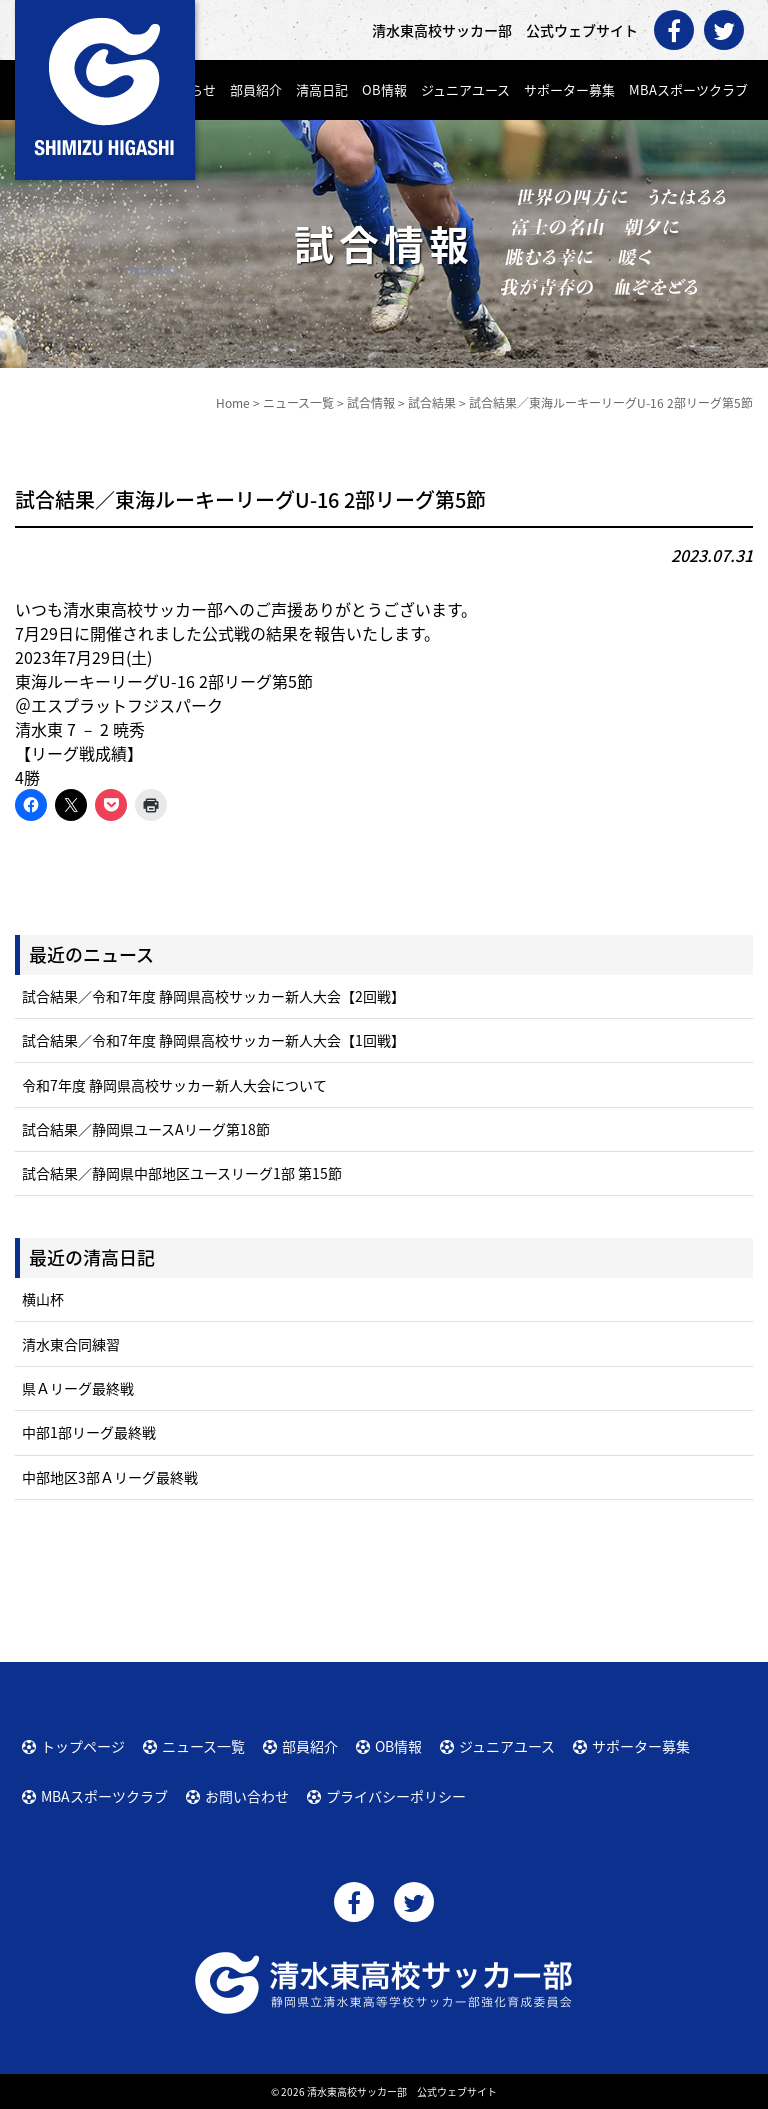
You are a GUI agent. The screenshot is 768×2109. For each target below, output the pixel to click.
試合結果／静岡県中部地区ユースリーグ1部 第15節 (182, 1173)
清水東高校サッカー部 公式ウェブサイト (402, 2091)
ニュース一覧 (203, 1746)
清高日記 (322, 89)
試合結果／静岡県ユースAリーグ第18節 (146, 1129)
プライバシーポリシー (396, 1796)
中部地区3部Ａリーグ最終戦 (110, 1477)
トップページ (83, 1746)
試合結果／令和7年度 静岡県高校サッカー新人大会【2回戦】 (213, 996)
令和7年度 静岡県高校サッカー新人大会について (174, 1085)
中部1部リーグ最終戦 (89, 1432)
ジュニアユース (465, 89)
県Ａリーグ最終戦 (78, 1388)
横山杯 (43, 1299)
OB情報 (384, 89)
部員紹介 (256, 89)
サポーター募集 (569, 89)
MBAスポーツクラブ (688, 89)
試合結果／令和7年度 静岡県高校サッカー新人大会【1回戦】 (213, 1040)
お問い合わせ (247, 1796)
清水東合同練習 (71, 1344)
